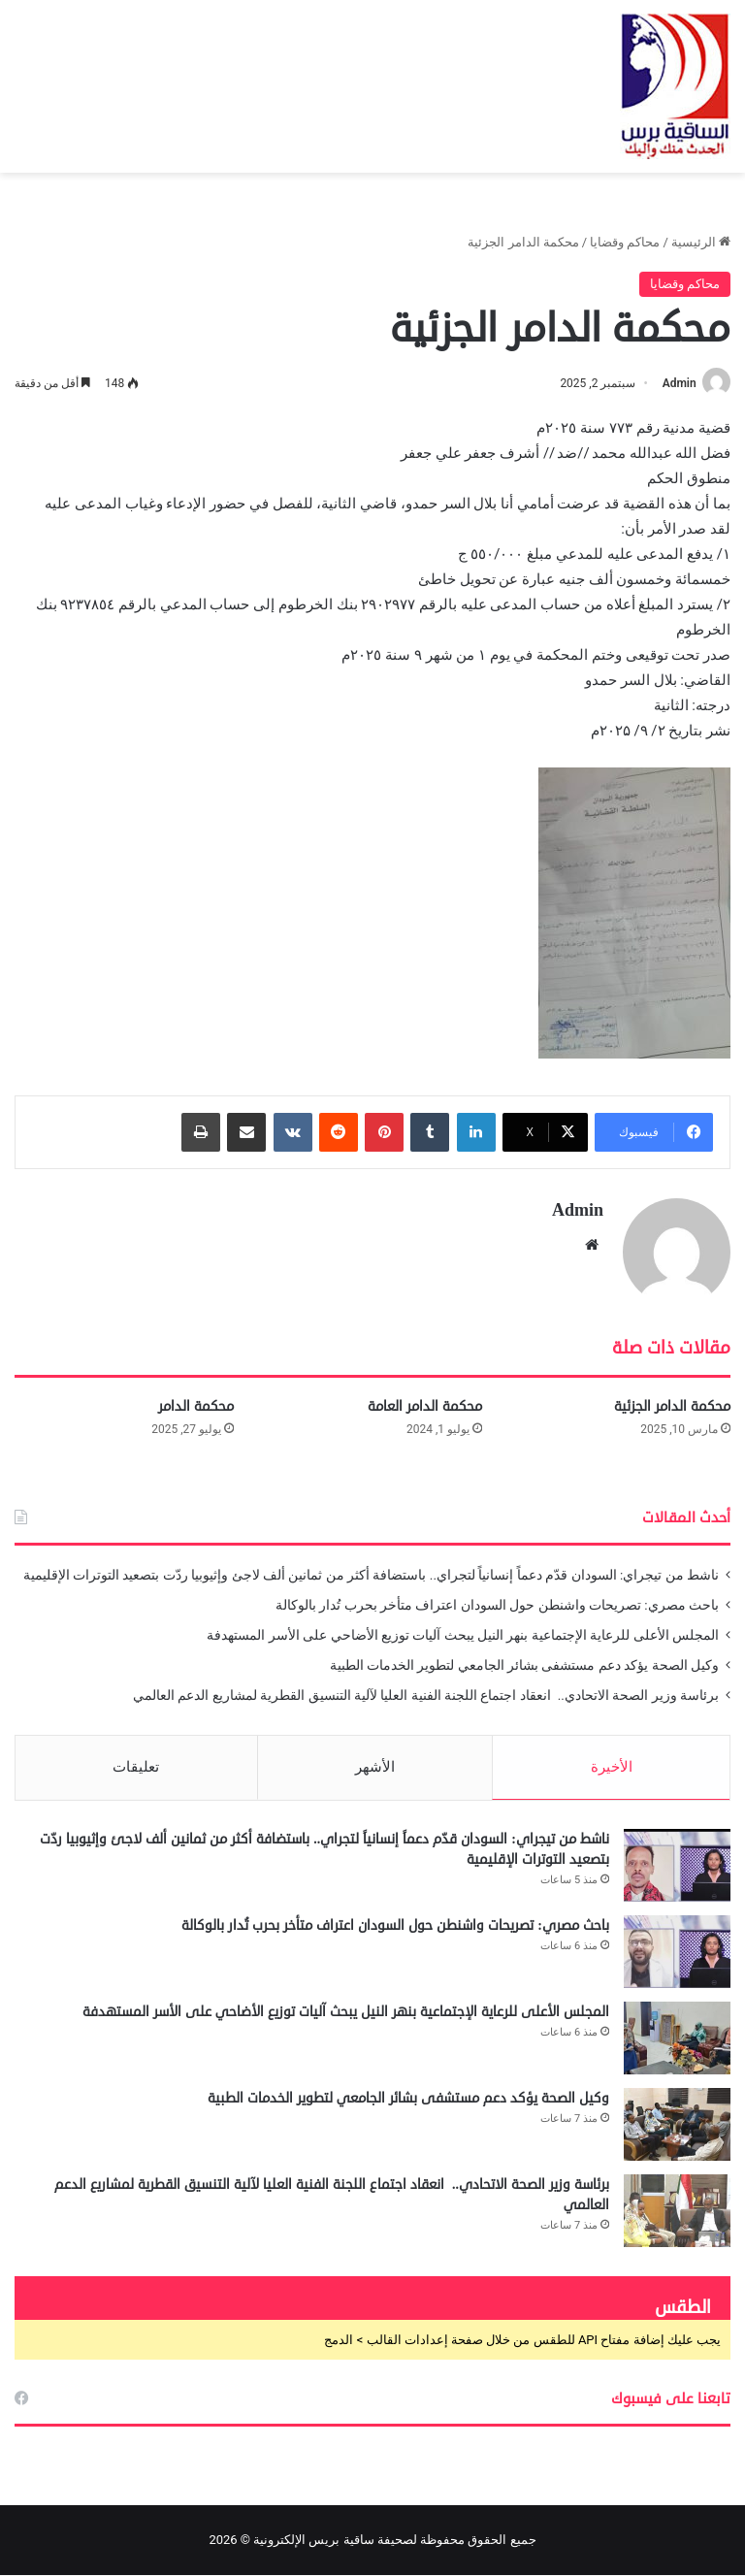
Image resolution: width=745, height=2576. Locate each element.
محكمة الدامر (196, 1406)
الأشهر (375, 1767)
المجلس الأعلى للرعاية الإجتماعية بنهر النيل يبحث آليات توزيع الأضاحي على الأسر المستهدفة (463, 1635)
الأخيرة (611, 1767)
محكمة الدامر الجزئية (672, 1406)
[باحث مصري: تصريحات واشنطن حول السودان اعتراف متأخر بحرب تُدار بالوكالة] (677, 1952)
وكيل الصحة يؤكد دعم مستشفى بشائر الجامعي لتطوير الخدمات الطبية (524, 1665)
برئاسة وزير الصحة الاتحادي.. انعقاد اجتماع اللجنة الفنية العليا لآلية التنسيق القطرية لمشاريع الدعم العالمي (424, 1695)
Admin (679, 383)
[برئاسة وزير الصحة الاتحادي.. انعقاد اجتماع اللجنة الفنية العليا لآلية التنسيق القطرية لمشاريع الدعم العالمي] (677, 2211)
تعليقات (136, 1767)
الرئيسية (700, 242)
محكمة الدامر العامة (425, 1406)
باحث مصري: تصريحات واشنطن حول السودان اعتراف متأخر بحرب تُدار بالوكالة (497, 1605)
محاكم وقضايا (625, 242)
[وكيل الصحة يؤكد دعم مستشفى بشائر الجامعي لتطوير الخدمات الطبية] (677, 2125)
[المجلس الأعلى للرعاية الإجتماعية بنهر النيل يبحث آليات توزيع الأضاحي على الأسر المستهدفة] (677, 2039)
